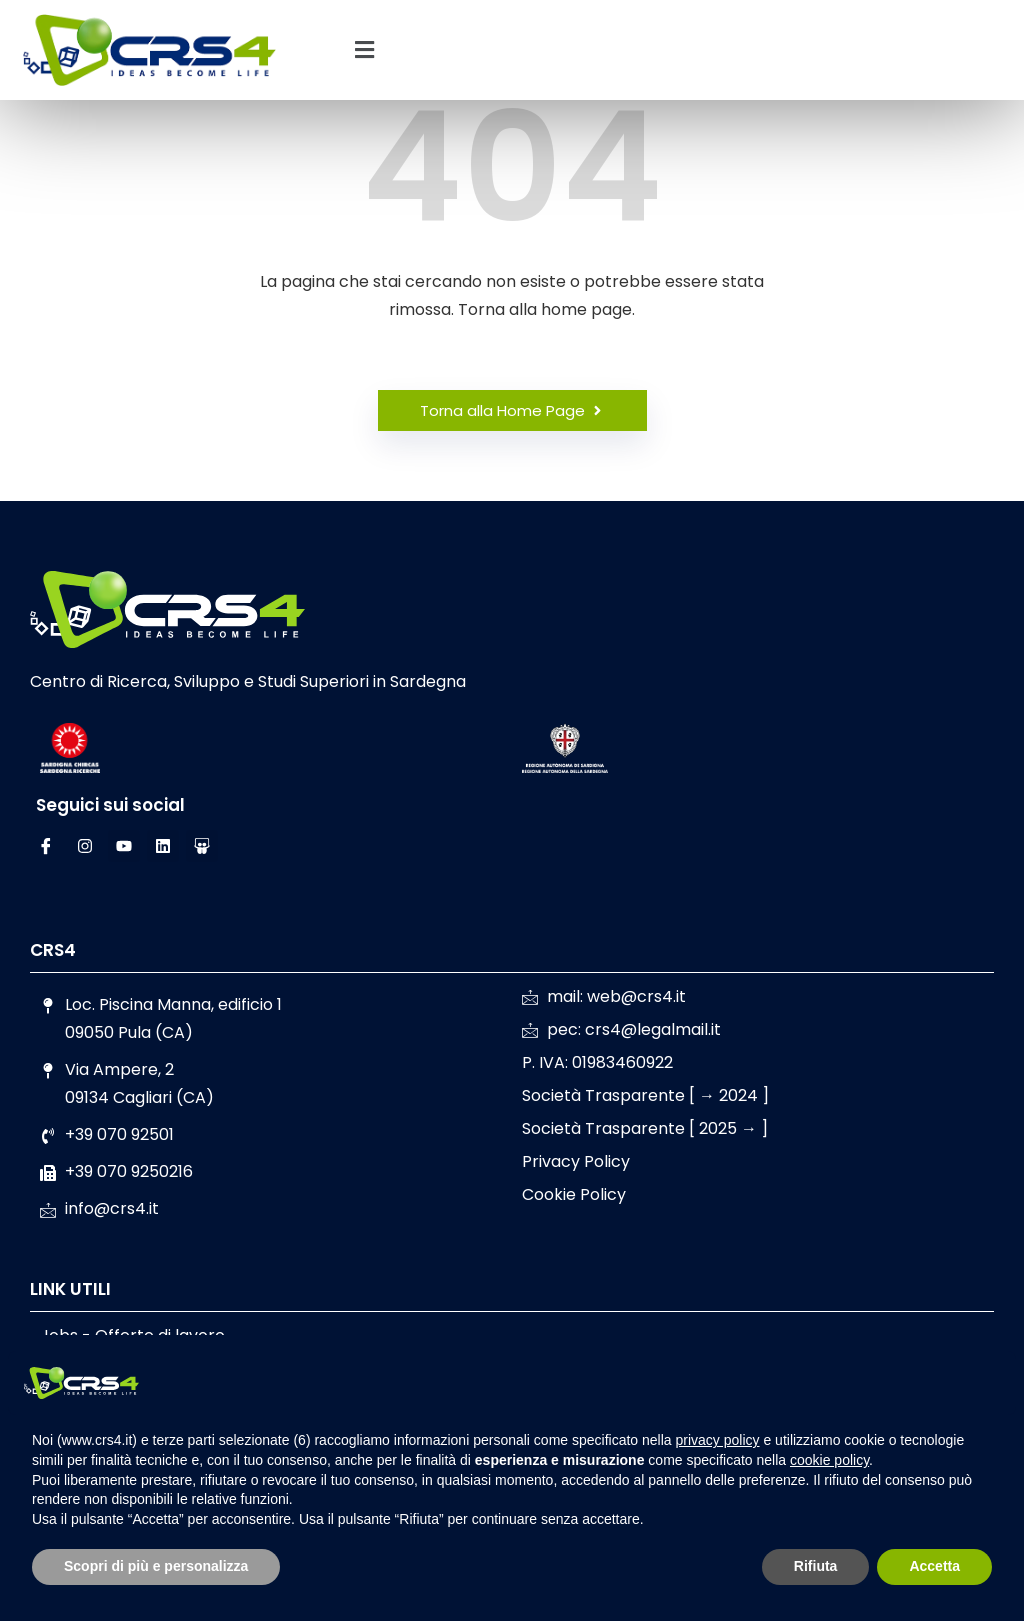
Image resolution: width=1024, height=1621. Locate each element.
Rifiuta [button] (816, 1566)
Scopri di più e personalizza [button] (156, 1566)
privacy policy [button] (718, 1440)
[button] (364, 50)
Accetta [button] (934, 1566)
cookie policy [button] (829, 1460)
